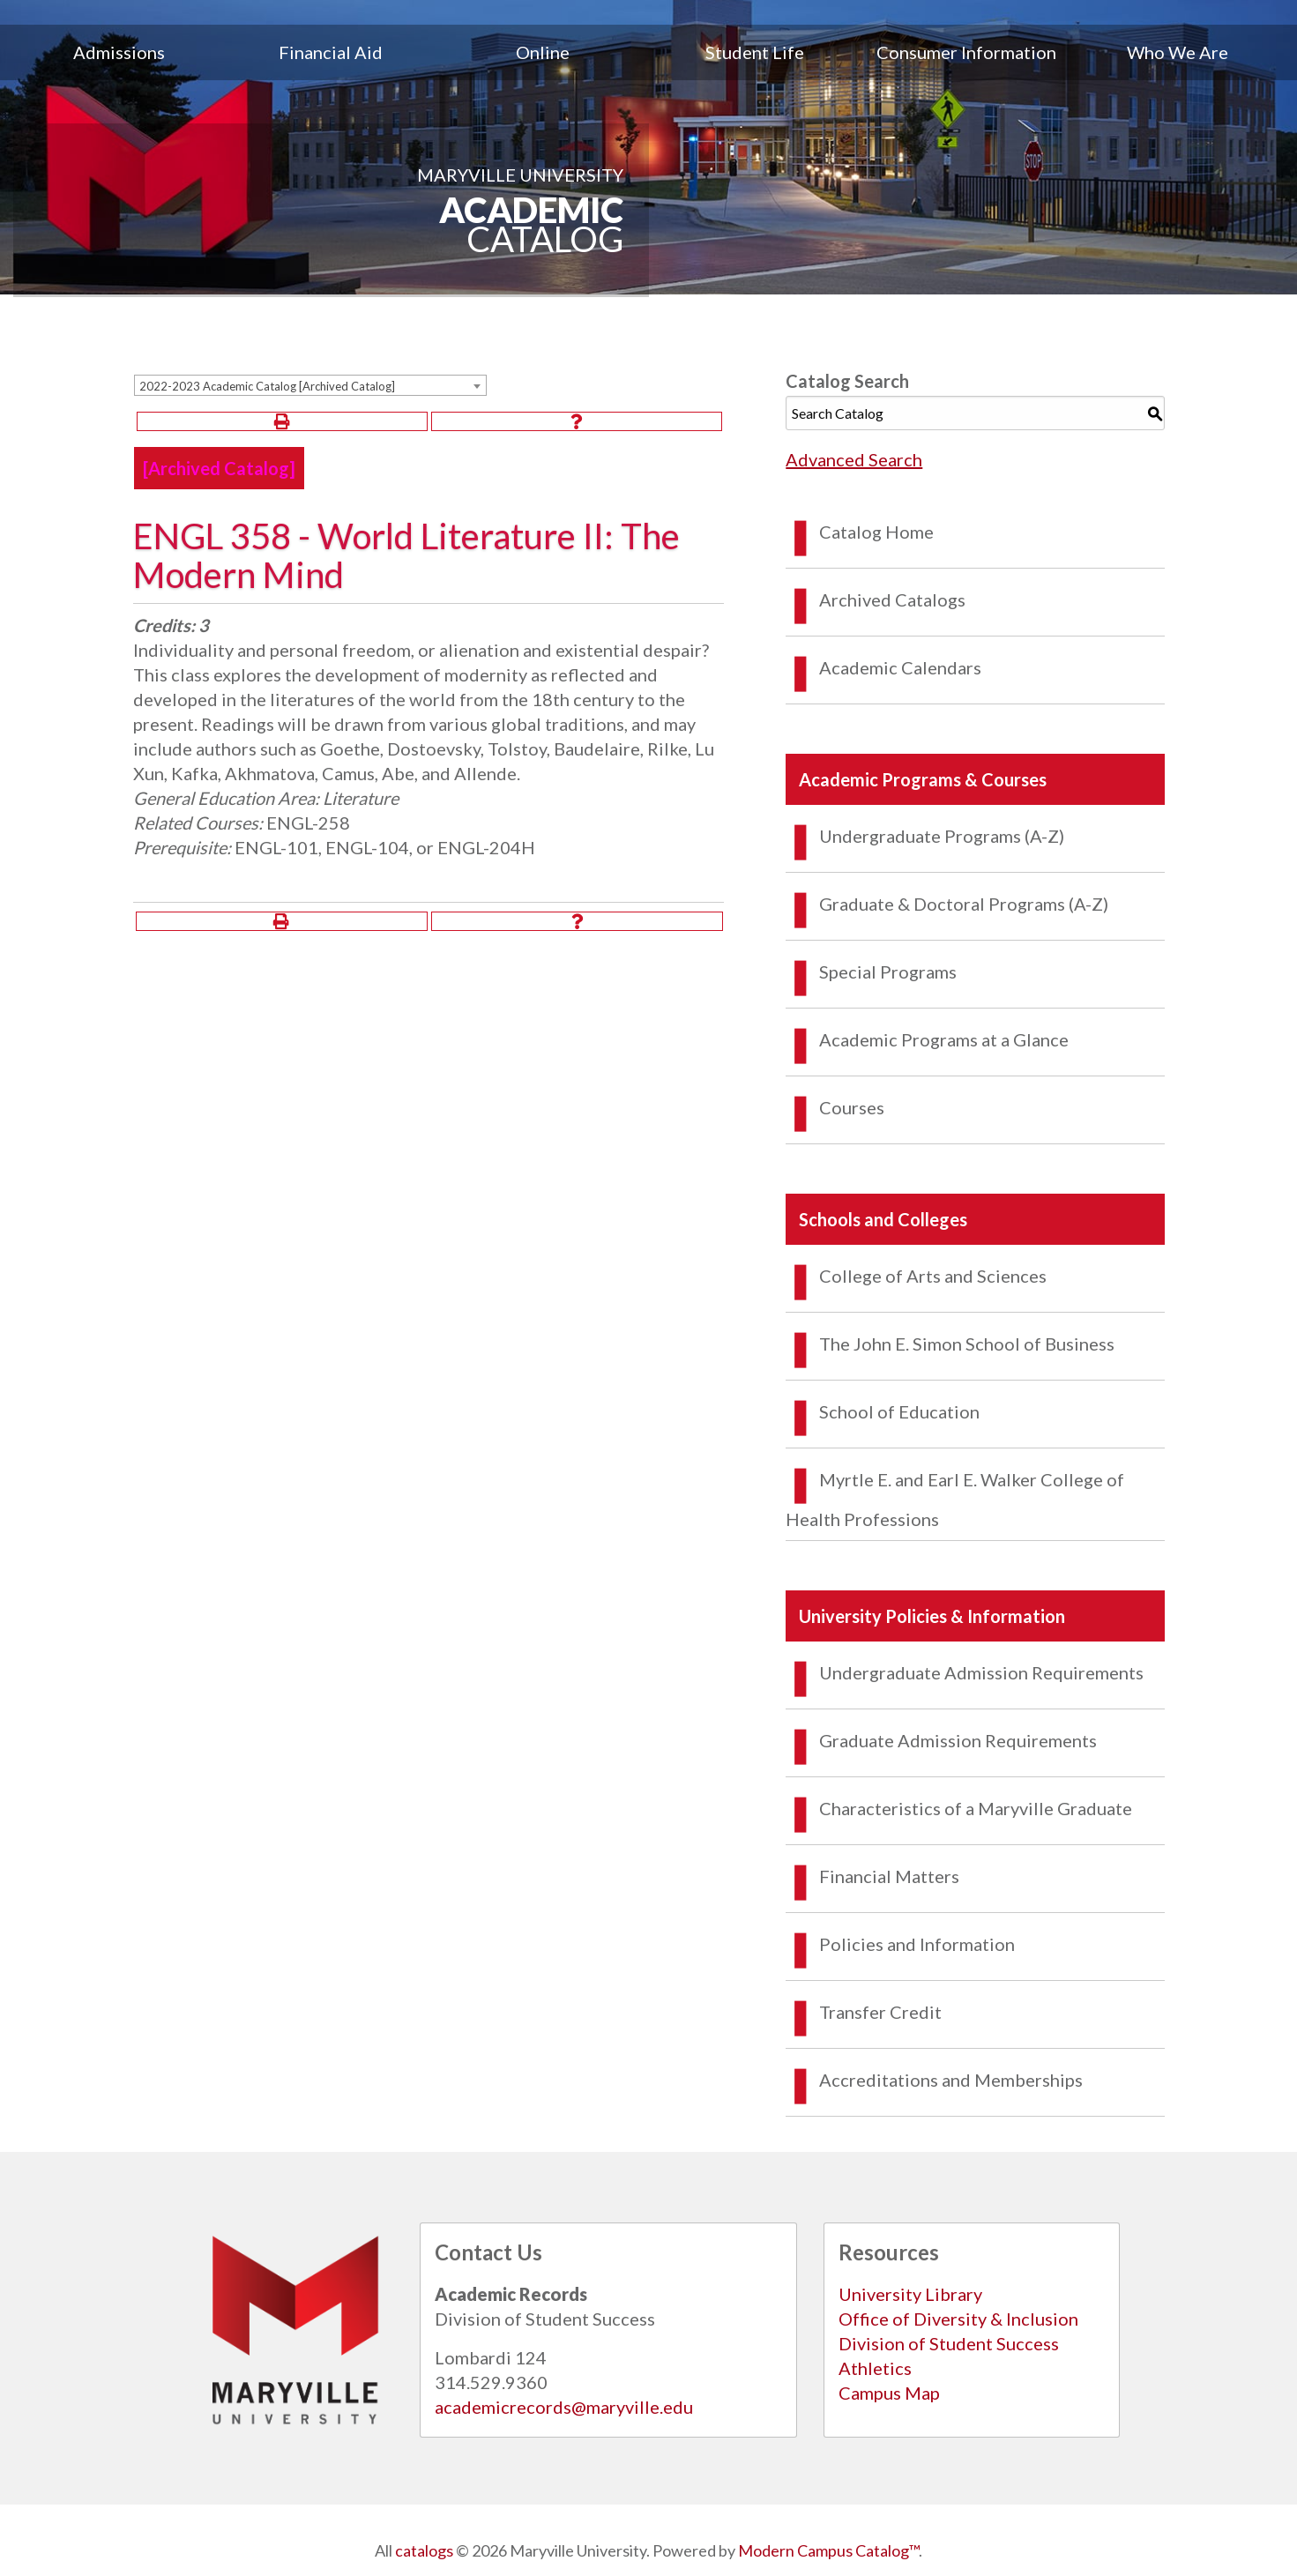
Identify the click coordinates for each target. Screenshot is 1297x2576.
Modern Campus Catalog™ (828, 2550)
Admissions (119, 52)
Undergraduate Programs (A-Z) (941, 835)
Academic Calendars (900, 667)
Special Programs (888, 971)
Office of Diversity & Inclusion (958, 2318)
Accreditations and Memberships (951, 2079)
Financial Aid (331, 52)
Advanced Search (854, 459)
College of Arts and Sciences (933, 1275)
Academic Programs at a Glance (944, 1039)
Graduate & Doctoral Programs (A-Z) (963, 903)
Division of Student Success (949, 2343)
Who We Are (1177, 52)
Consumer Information (966, 52)
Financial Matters (889, 1876)
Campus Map (889, 2392)
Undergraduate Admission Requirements (981, 1672)
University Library (910, 2293)
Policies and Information (917, 1943)
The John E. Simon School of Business (966, 1343)
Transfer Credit (880, 2011)
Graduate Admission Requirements (958, 1740)
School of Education (899, 1411)
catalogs (424, 2550)
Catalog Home (876, 531)
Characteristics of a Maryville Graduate (975, 1808)
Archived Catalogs (892, 599)
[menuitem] (119, 52)
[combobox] (310, 385)
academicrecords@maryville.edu (564, 2406)
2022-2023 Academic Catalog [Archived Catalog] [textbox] (267, 386)
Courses (851, 1107)
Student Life (754, 52)
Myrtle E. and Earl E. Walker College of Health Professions (955, 1499)
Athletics (875, 2368)
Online (543, 52)
